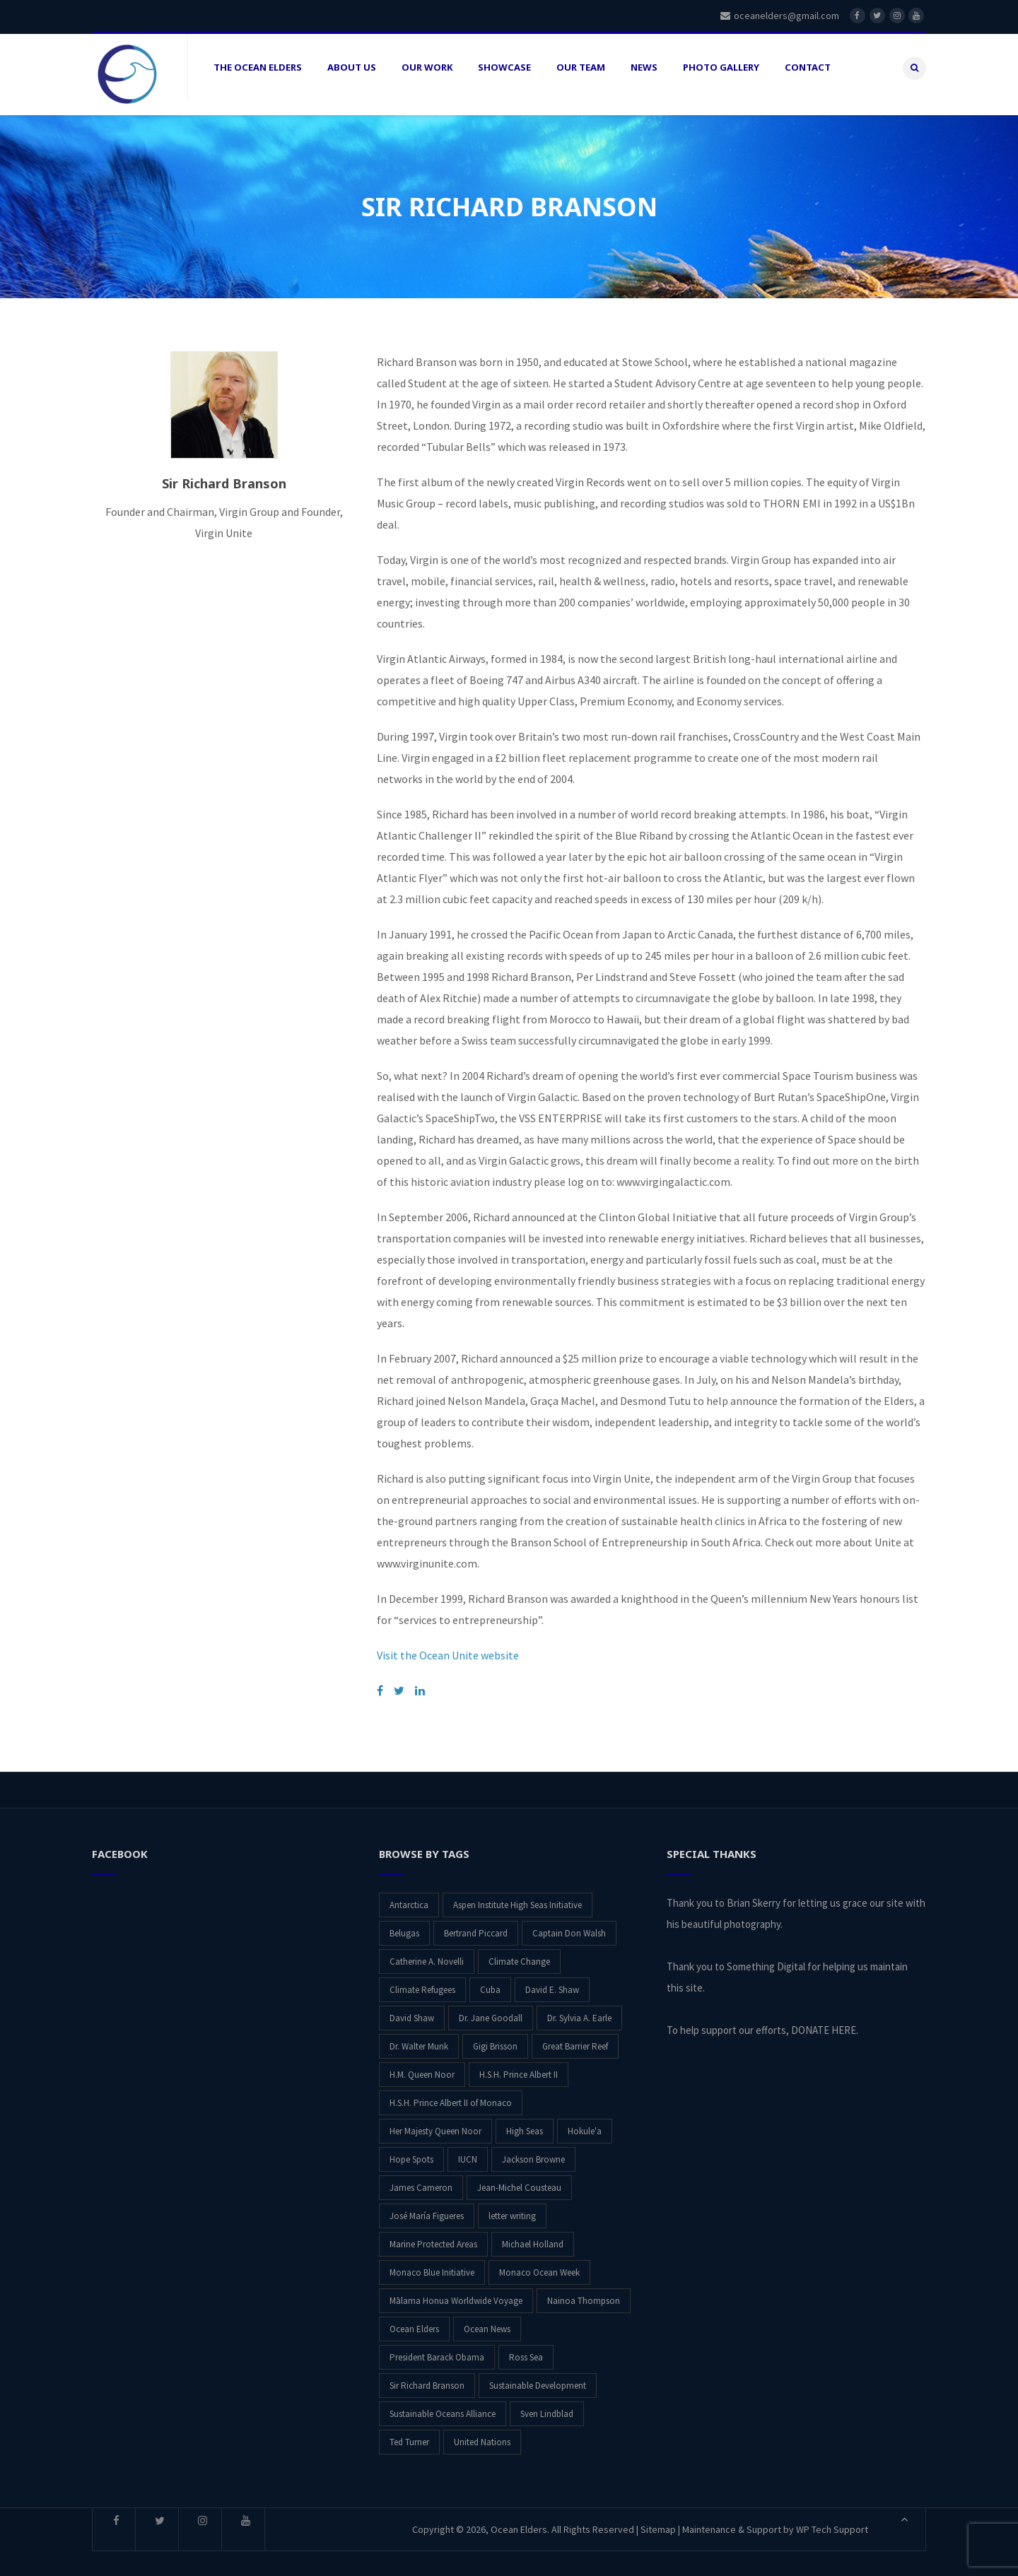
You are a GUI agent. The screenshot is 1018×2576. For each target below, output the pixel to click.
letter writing (512, 2205)
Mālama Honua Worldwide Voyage (456, 2290)
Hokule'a (585, 2121)
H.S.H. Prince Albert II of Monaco (451, 2092)
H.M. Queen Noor (422, 2064)
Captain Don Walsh (569, 1923)
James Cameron (421, 2177)
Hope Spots (411, 2149)
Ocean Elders (414, 2318)
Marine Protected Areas (433, 2234)
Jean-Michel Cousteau (519, 2177)
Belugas (404, 1923)
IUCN (467, 2149)
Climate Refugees (422, 1979)
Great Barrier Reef (575, 2036)
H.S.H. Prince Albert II (518, 2064)
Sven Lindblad (546, 2403)
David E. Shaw (552, 1979)
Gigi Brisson (495, 2036)
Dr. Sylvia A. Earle (579, 2007)
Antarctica (409, 1894)
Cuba (490, 1979)
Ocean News (487, 2318)
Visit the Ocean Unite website (448, 1644)
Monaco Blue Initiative (432, 2262)
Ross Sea (526, 2347)
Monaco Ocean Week (539, 2262)
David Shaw (412, 2007)
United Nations (482, 2431)
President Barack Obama (437, 2347)
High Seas (524, 2121)
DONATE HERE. (824, 2019)
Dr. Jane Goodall (490, 2007)
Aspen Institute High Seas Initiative (517, 1894)
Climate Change (519, 1951)
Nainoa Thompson (583, 2290)
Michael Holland (532, 2234)
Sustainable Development (537, 2375)
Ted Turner (409, 2431)
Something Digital (766, 1956)
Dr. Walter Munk (419, 2036)
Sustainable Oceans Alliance (443, 2403)
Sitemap (658, 2518)
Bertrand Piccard (476, 1923)
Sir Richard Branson (427, 2375)
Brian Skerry (753, 1892)
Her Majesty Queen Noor (435, 2121)
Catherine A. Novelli (427, 1951)
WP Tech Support (832, 2518)
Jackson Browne (533, 2149)
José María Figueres (427, 2205)
